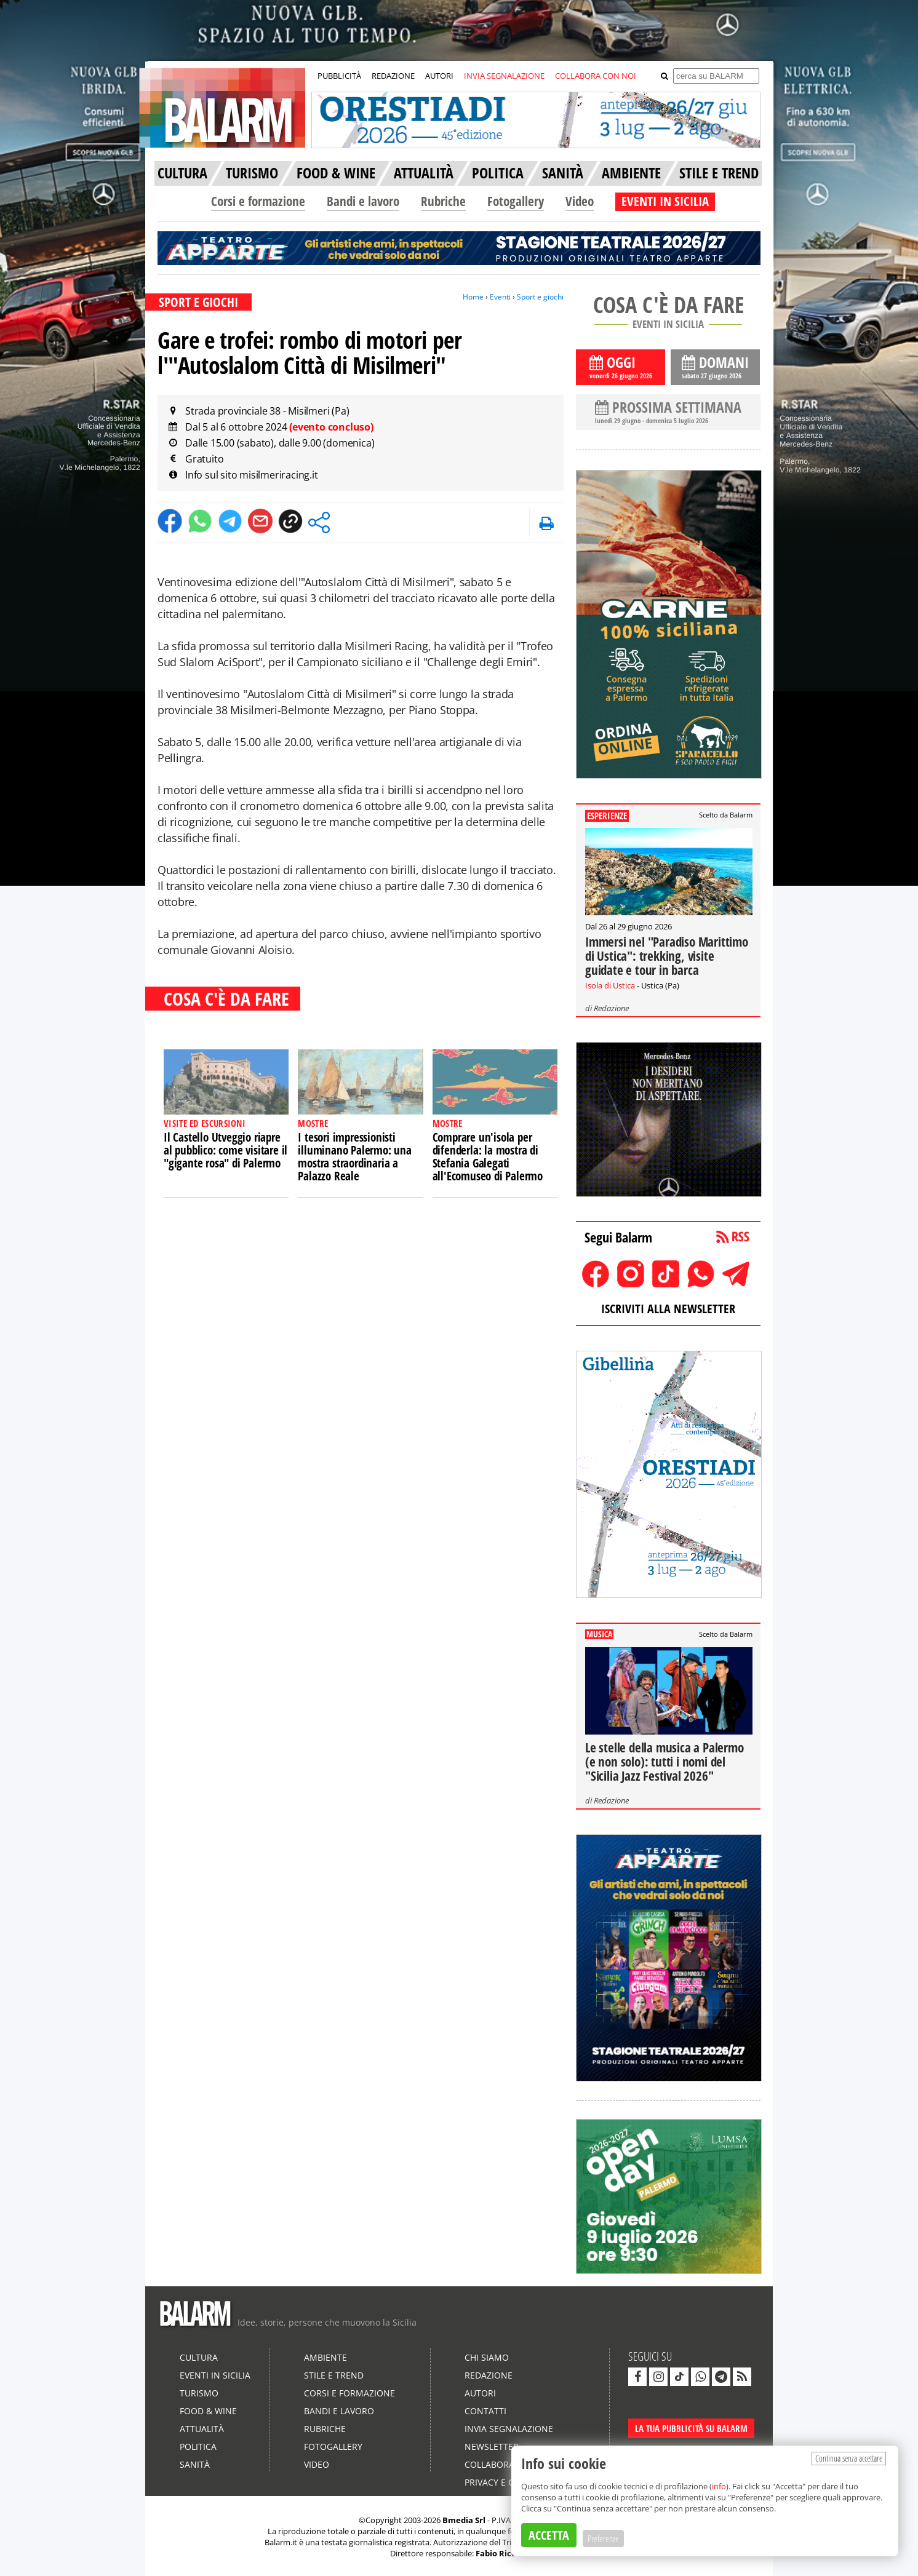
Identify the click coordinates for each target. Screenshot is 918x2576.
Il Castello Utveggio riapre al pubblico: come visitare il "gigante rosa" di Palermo (225, 1150)
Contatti (485, 2411)
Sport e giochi (540, 297)
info (719, 2486)
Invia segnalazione (509, 2429)
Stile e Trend (334, 2375)
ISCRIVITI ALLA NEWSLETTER (668, 1308)
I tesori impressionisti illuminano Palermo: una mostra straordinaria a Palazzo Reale (354, 1156)
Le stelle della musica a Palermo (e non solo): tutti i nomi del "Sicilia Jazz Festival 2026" (664, 1761)
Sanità (195, 2464)
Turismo (199, 2393)
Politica (198, 2446)
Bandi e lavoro (363, 201)
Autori (480, 2393)
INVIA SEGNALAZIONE (504, 75)
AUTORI (439, 75)
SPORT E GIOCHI (198, 302)
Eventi (500, 297)
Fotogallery (515, 201)
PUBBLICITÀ (339, 75)
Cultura (199, 2357)
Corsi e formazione (258, 201)
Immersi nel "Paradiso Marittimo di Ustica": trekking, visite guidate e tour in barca (666, 956)
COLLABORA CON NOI (595, 75)
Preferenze (603, 2538)
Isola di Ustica (610, 985)
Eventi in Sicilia (215, 2375)
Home (473, 297)
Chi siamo (487, 2357)
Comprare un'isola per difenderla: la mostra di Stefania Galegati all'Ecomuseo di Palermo (488, 1156)
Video (579, 201)
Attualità (202, 2429)
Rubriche (443, 201)
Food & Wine (208, 2411)
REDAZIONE (393, 75)
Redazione (611, 1008)
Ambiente (325, 2357)
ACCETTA (549, 2535)
